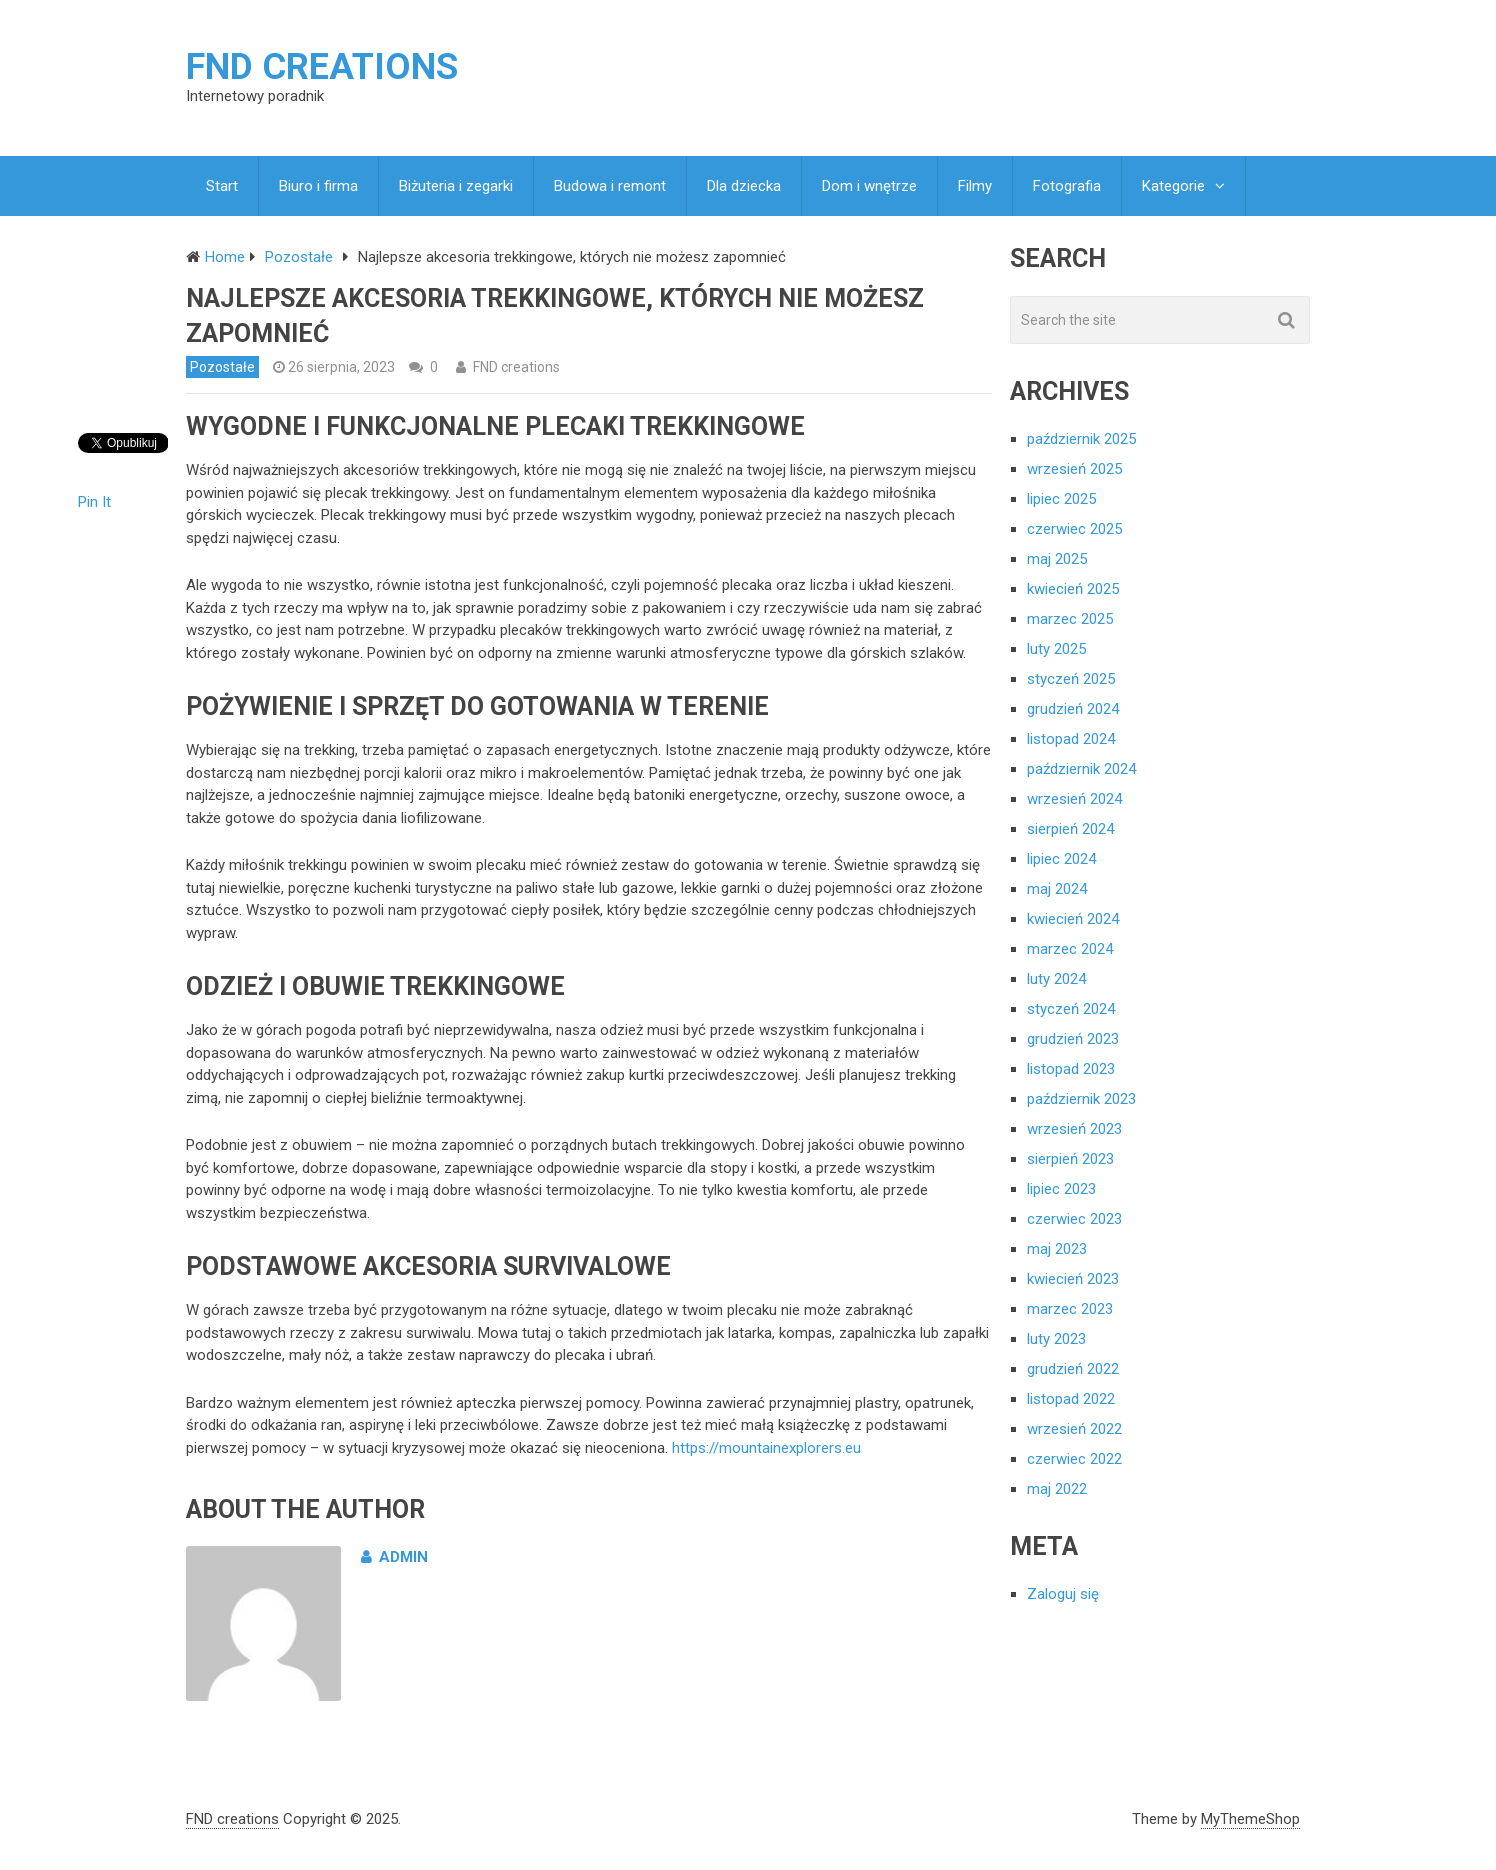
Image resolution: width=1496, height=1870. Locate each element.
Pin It (94, 502)
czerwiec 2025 (1074, 529)
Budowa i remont (610, 186)
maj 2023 (1057, 1249)
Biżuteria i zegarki (456, 186)
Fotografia (1067, 186)
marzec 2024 (1070, 949)
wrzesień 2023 (1074, 1129)
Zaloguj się (1063, 1594)
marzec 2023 (1070, 1309)
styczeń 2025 (1071, 679)
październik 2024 (1081, 769)
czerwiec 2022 (1074, 1459)
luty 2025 (1056, 649)
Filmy (975, 186)
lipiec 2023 (1061, 1189)
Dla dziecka (744, 186)
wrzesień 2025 (1074, 469)
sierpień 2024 (1070, 829)
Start (222, 186)
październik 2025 (1081, 439)
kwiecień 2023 (1073, 1279)
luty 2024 (1056, 979)
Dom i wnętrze (869, 186)
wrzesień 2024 (1074, 799)
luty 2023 (1056, 1339)
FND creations (322, 67)
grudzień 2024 (1073, 709)
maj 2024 (1057, 889)
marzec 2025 (1070, 619)
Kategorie (1173, 186)
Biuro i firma (318, 186)
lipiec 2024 (1061, 859)
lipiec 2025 (1061, 499)
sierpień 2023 (1070, 1159)
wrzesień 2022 (1074, 1429)
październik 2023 (1081, 1099)
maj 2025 (1057, 559)
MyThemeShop (1250, 1819)
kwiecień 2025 (1073, 589)
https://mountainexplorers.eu (766, 1448)
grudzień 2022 (1073, 1369)
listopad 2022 (1071, 1399)
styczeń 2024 (1071, 1009)
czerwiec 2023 (1074, 1219)
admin (394, 1557)
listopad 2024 (1071, 739)
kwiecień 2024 (1073, 919)
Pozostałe (222, 367)
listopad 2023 (1071, 1069)
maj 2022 (1057, 1489)
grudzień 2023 (1073, 1039)
